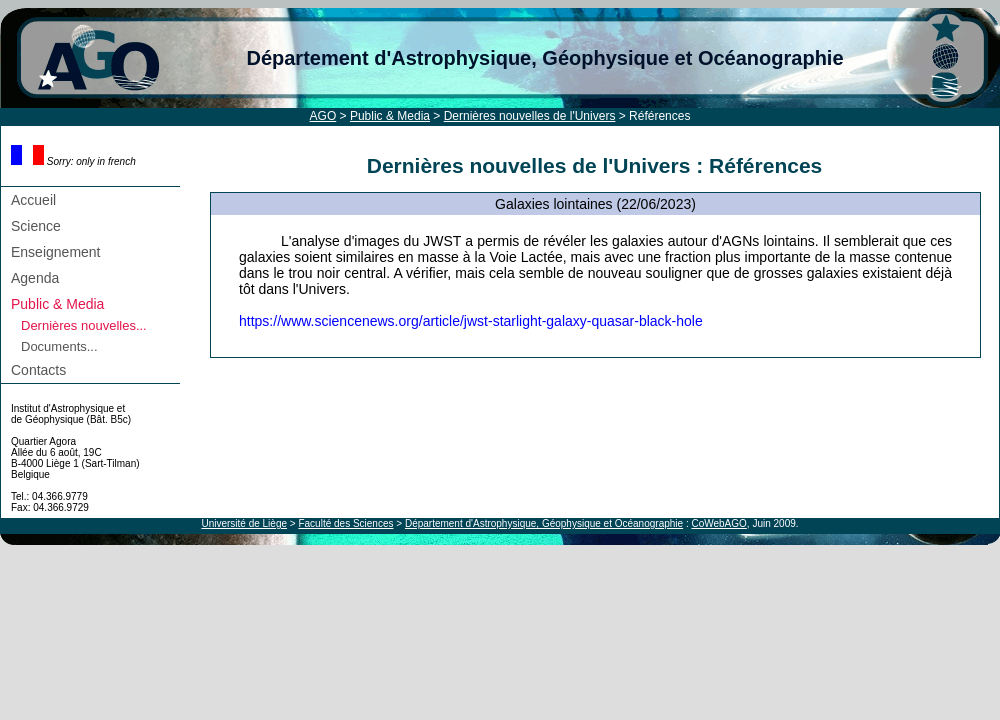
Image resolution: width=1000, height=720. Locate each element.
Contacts (38, 370)
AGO (323, 116)
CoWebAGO (718, 523)
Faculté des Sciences (345, 523)
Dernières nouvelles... (84, 325)
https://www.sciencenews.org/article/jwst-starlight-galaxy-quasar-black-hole (471, 321)
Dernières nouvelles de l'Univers (530, 116)
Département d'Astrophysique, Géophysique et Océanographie (544, 58)
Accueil (33, 200)
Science (36, 226)
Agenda (35, 278)
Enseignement (56, 252)
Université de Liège (244, 523)
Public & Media (390, 116)
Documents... (59, 346)
